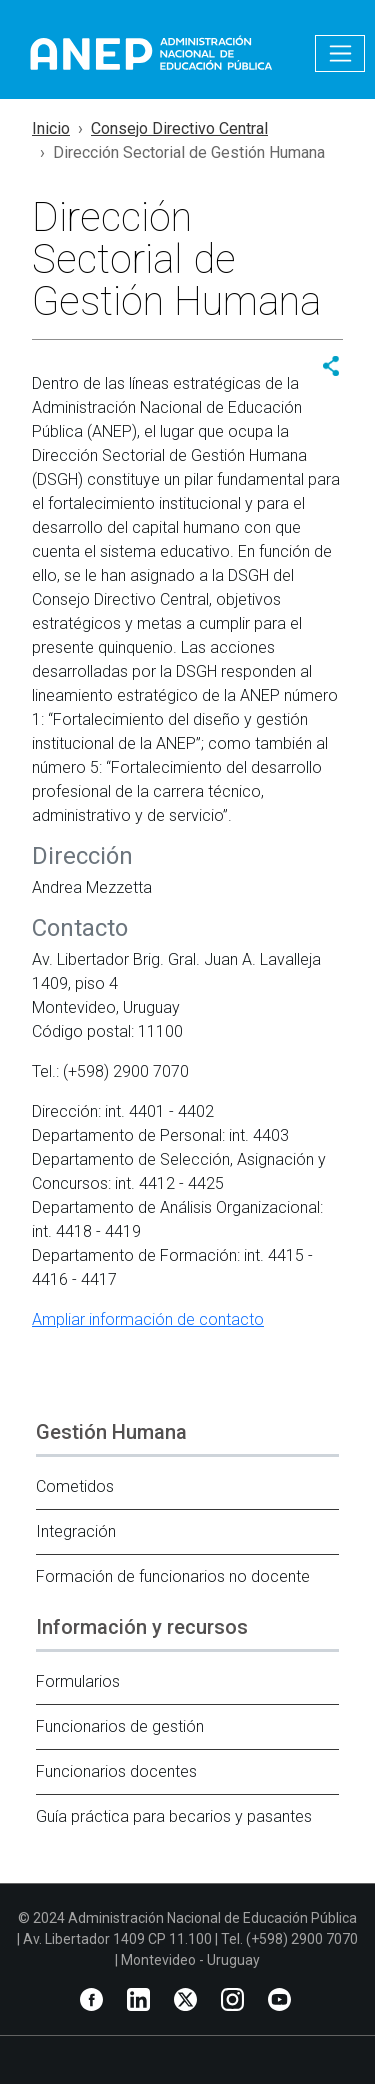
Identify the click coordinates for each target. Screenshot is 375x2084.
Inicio (51, 128)
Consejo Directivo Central (179, 128)
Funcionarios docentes (116, 1771)
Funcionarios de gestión (120, 1726)
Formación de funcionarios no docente (173, 1576)
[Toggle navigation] (340, 53)
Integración (76, 1531)
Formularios (78, 1681)
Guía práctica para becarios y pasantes (174, 1816)
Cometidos (75, 1486)
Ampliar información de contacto (148, 1319)
